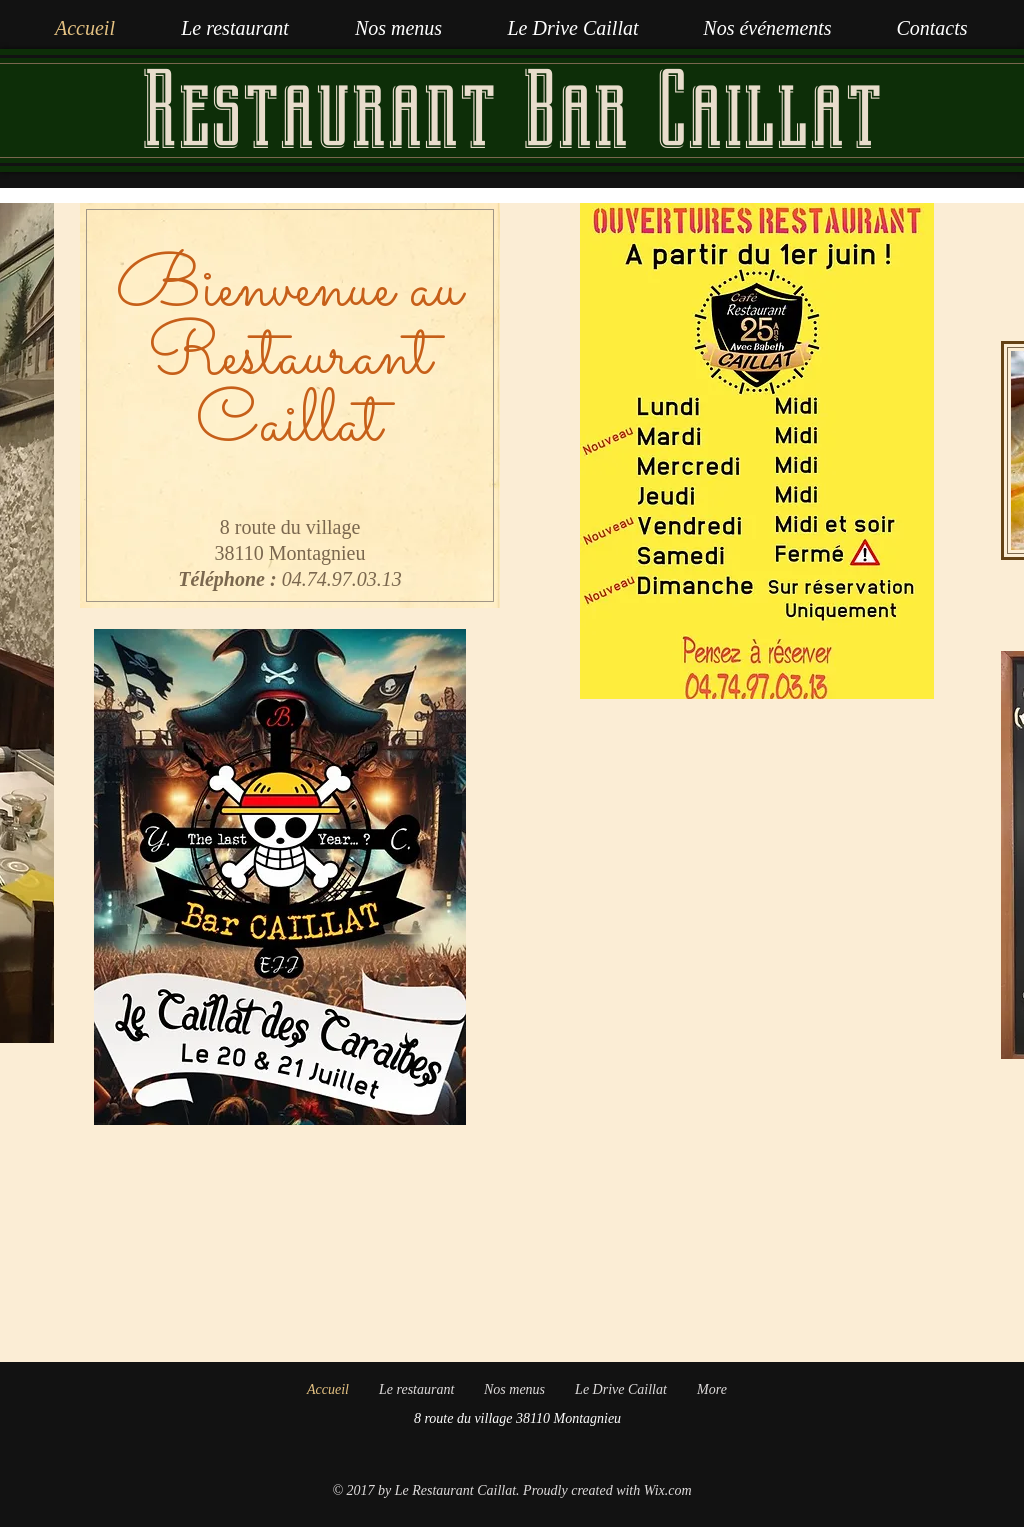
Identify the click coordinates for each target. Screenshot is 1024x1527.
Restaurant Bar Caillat (511, 110)
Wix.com (668, 1490)
